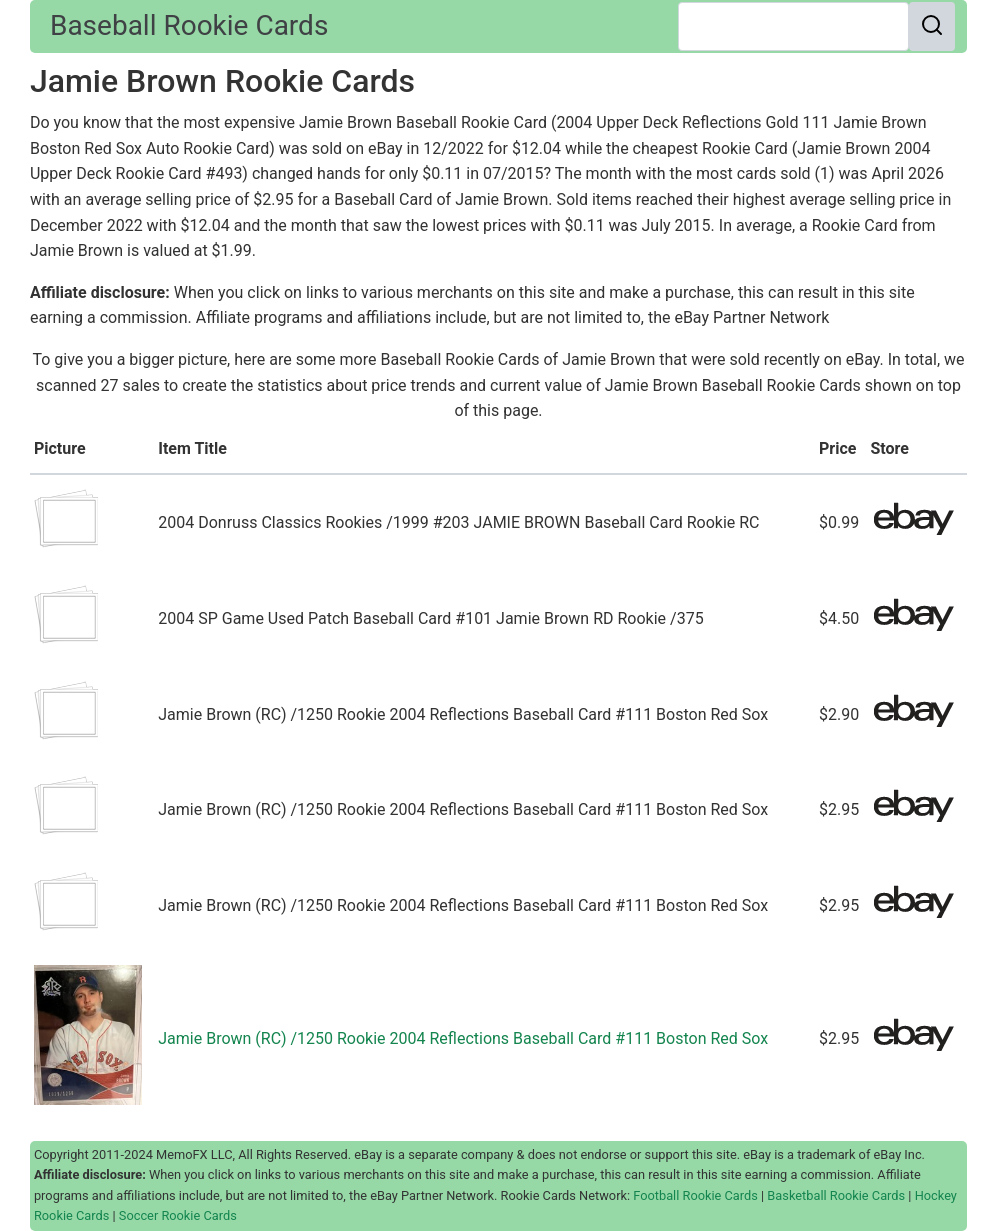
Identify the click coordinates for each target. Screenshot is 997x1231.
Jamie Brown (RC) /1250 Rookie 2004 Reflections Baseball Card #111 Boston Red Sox (463, 1038)
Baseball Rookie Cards (189, 25)
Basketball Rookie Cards (836, 1195)
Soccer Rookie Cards (178, 1215)
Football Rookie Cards (695, 1195)
